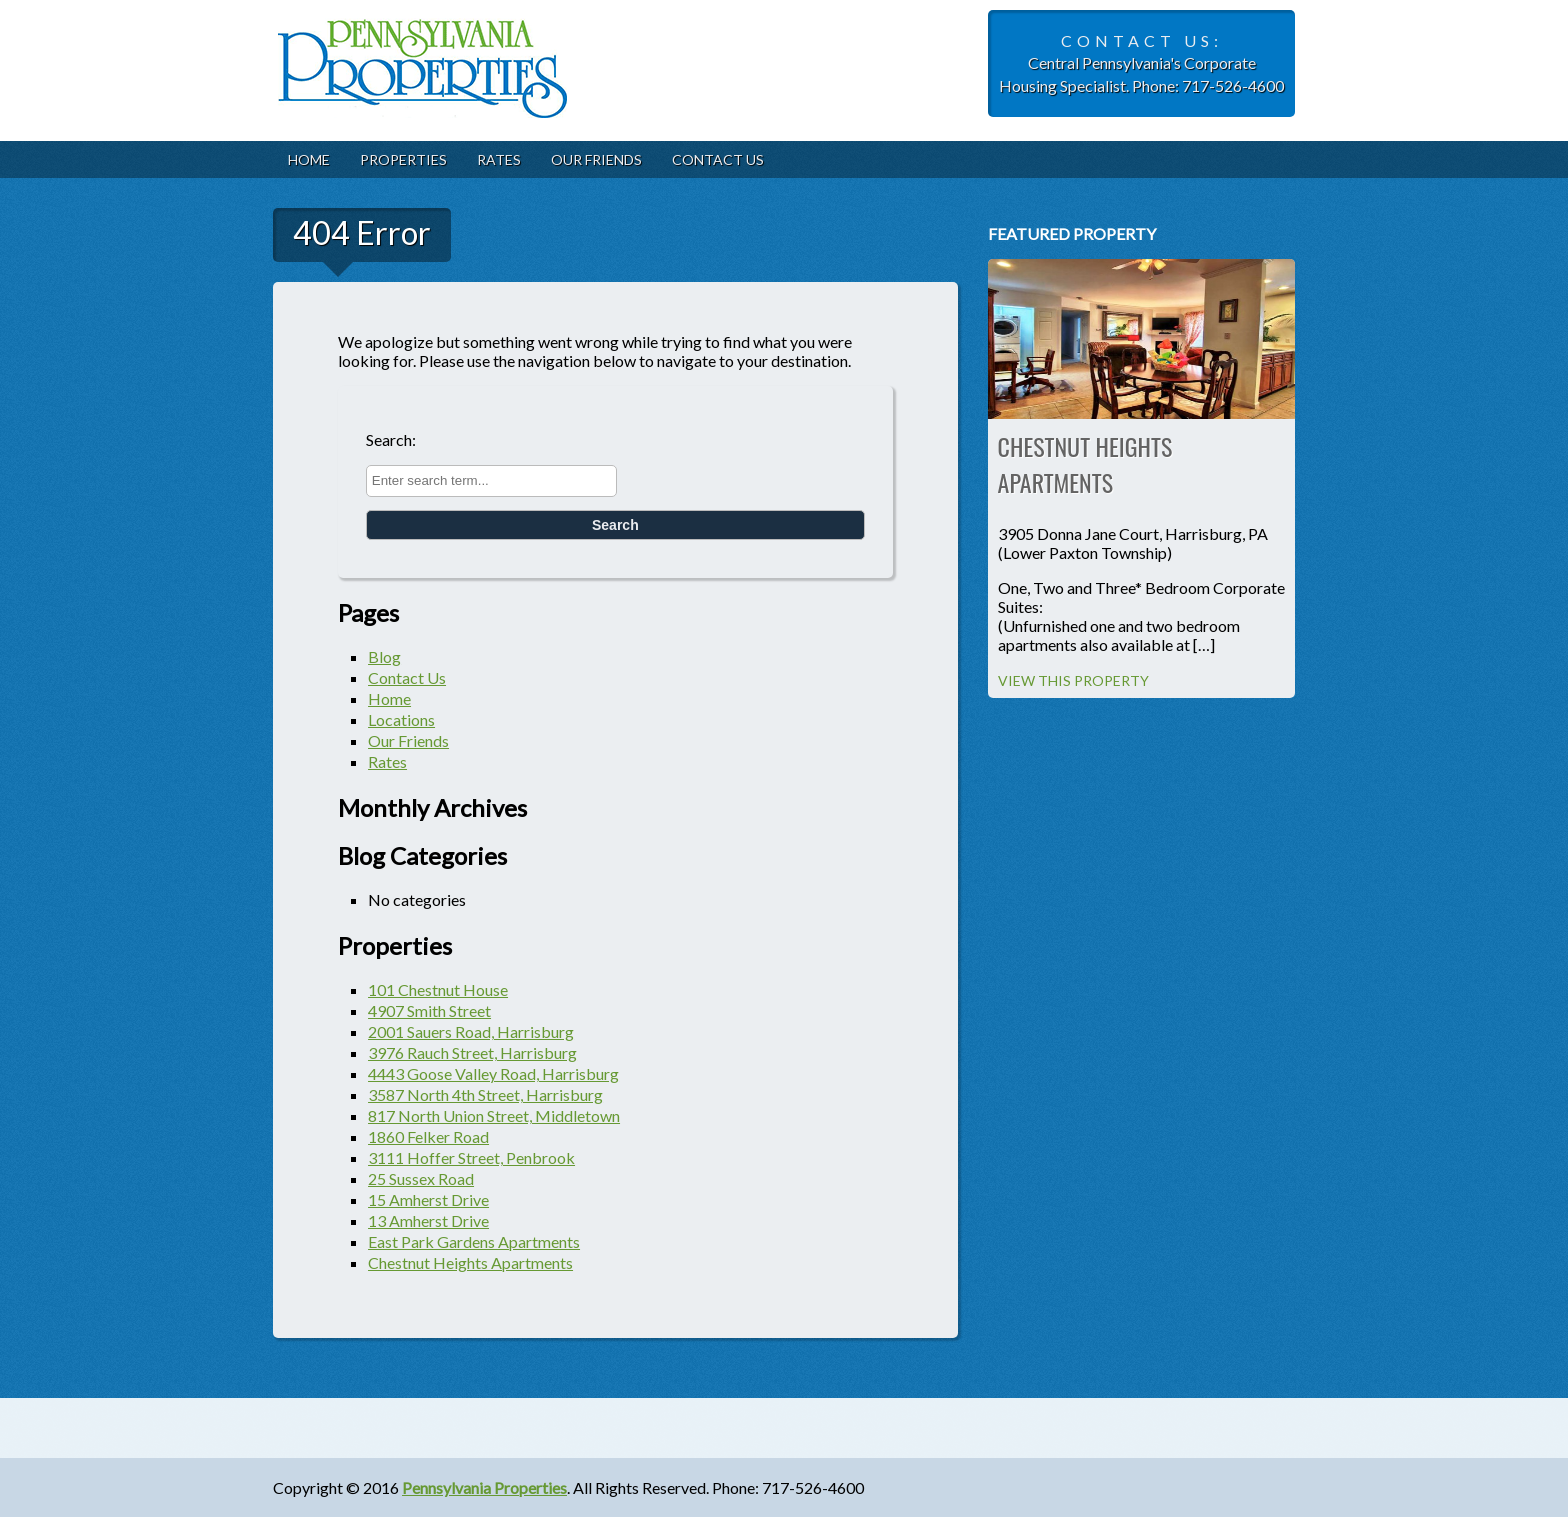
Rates (499, 159)
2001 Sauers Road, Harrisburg (471, 1031)
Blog (384, 656)
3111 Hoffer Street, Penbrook (471, 1157)
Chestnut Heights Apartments (470, 1262)
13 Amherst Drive (428, 1220)
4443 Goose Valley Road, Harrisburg (493, 1073)
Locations (401, 719)
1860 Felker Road (428, 1136)
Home (309, 159)
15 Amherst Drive (428, 1199)
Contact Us (718, 159)
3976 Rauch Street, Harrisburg (472, 1052)
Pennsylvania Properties (484, 1487)
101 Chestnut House (438, 989)
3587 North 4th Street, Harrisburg (485, 1094)
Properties (403, 159)
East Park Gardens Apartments (474, 1241)
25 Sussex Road (421, 1178)
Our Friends (596, 159)
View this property (1073, 680)
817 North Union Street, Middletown (494, 1115)
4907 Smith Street (429, 1010)
